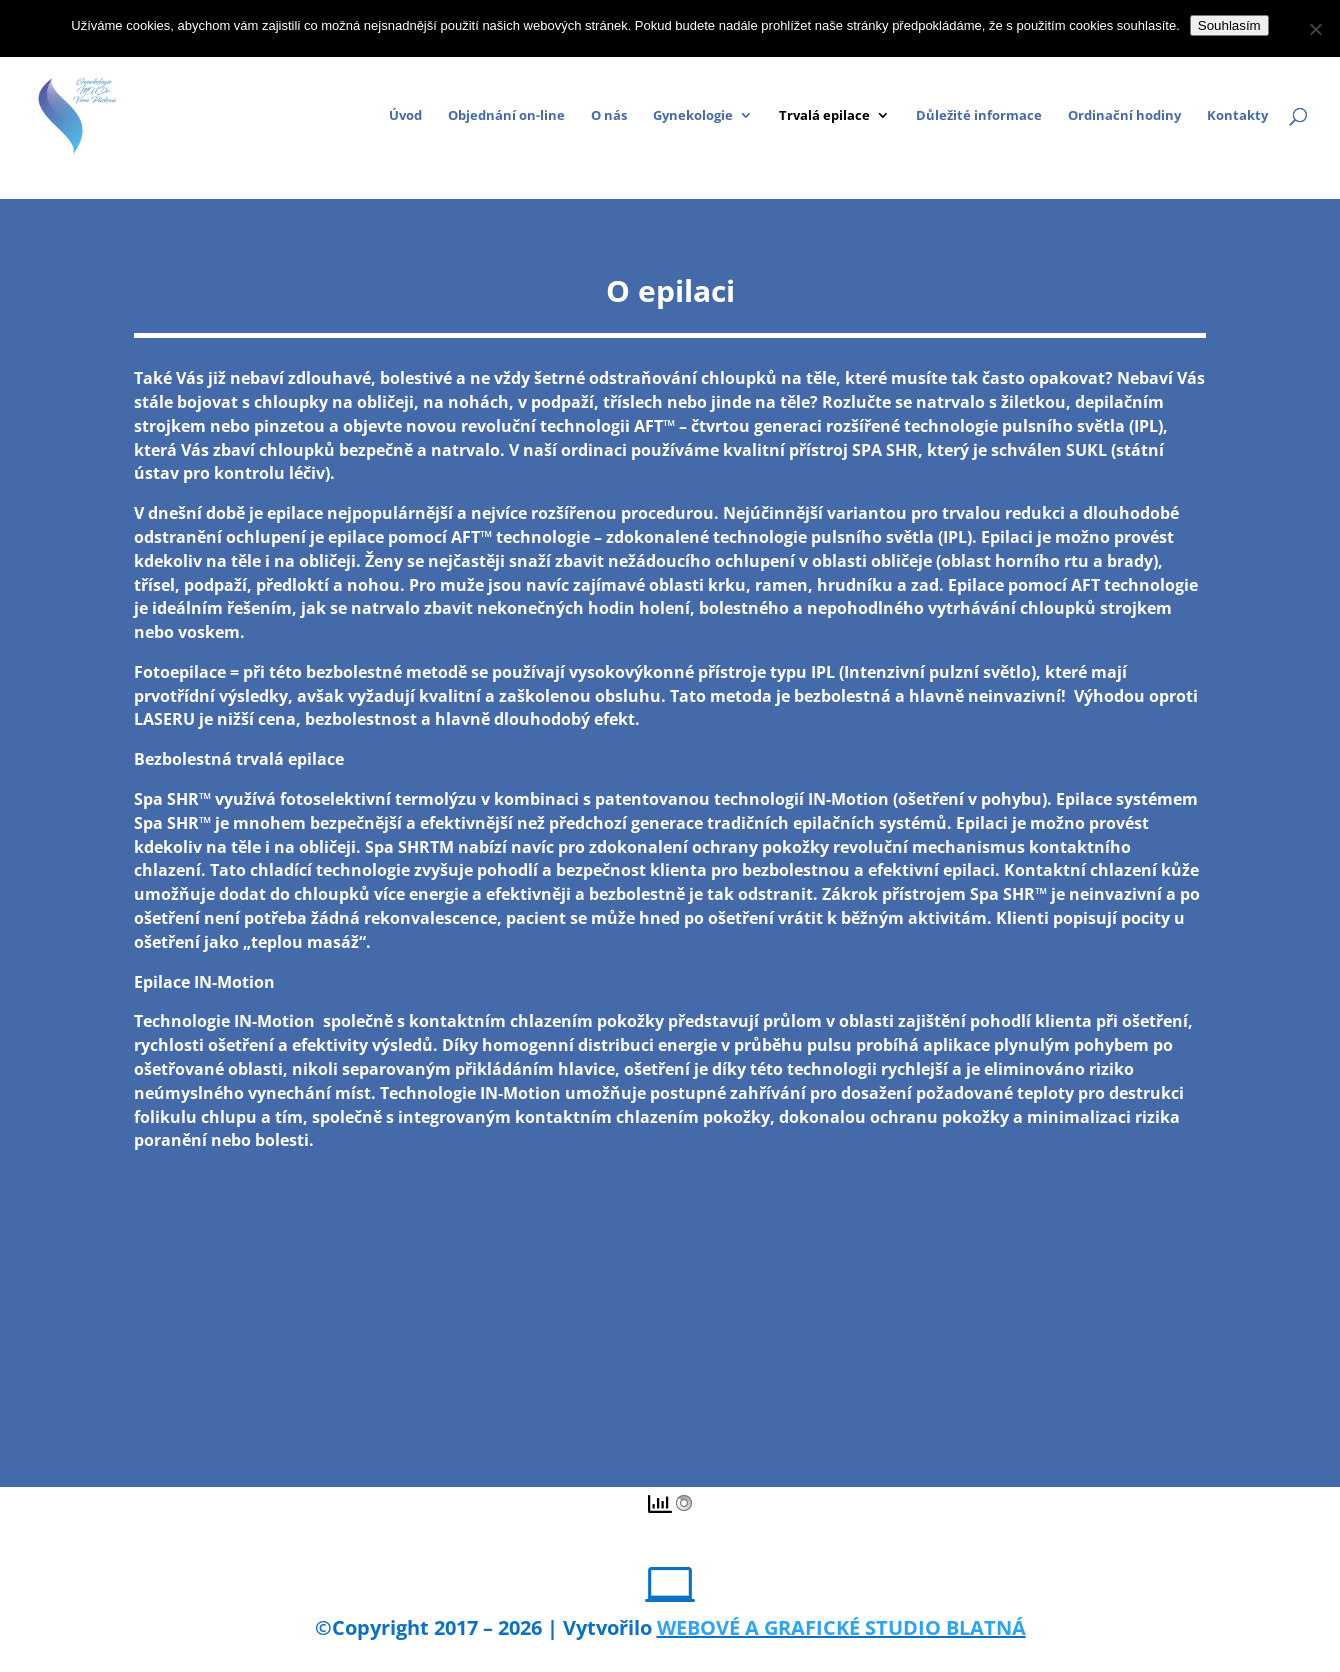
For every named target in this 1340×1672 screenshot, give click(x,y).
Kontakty (1237, 116)
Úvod (405, 116)
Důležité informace (979, 116)
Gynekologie (693, 116)
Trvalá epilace (824, 116)
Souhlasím (1229, 25)
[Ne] (1315, 29)
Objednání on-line (506, 116)
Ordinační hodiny (1124, 116)
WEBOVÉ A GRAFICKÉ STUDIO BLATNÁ (841, 1627)
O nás (609, 116)
